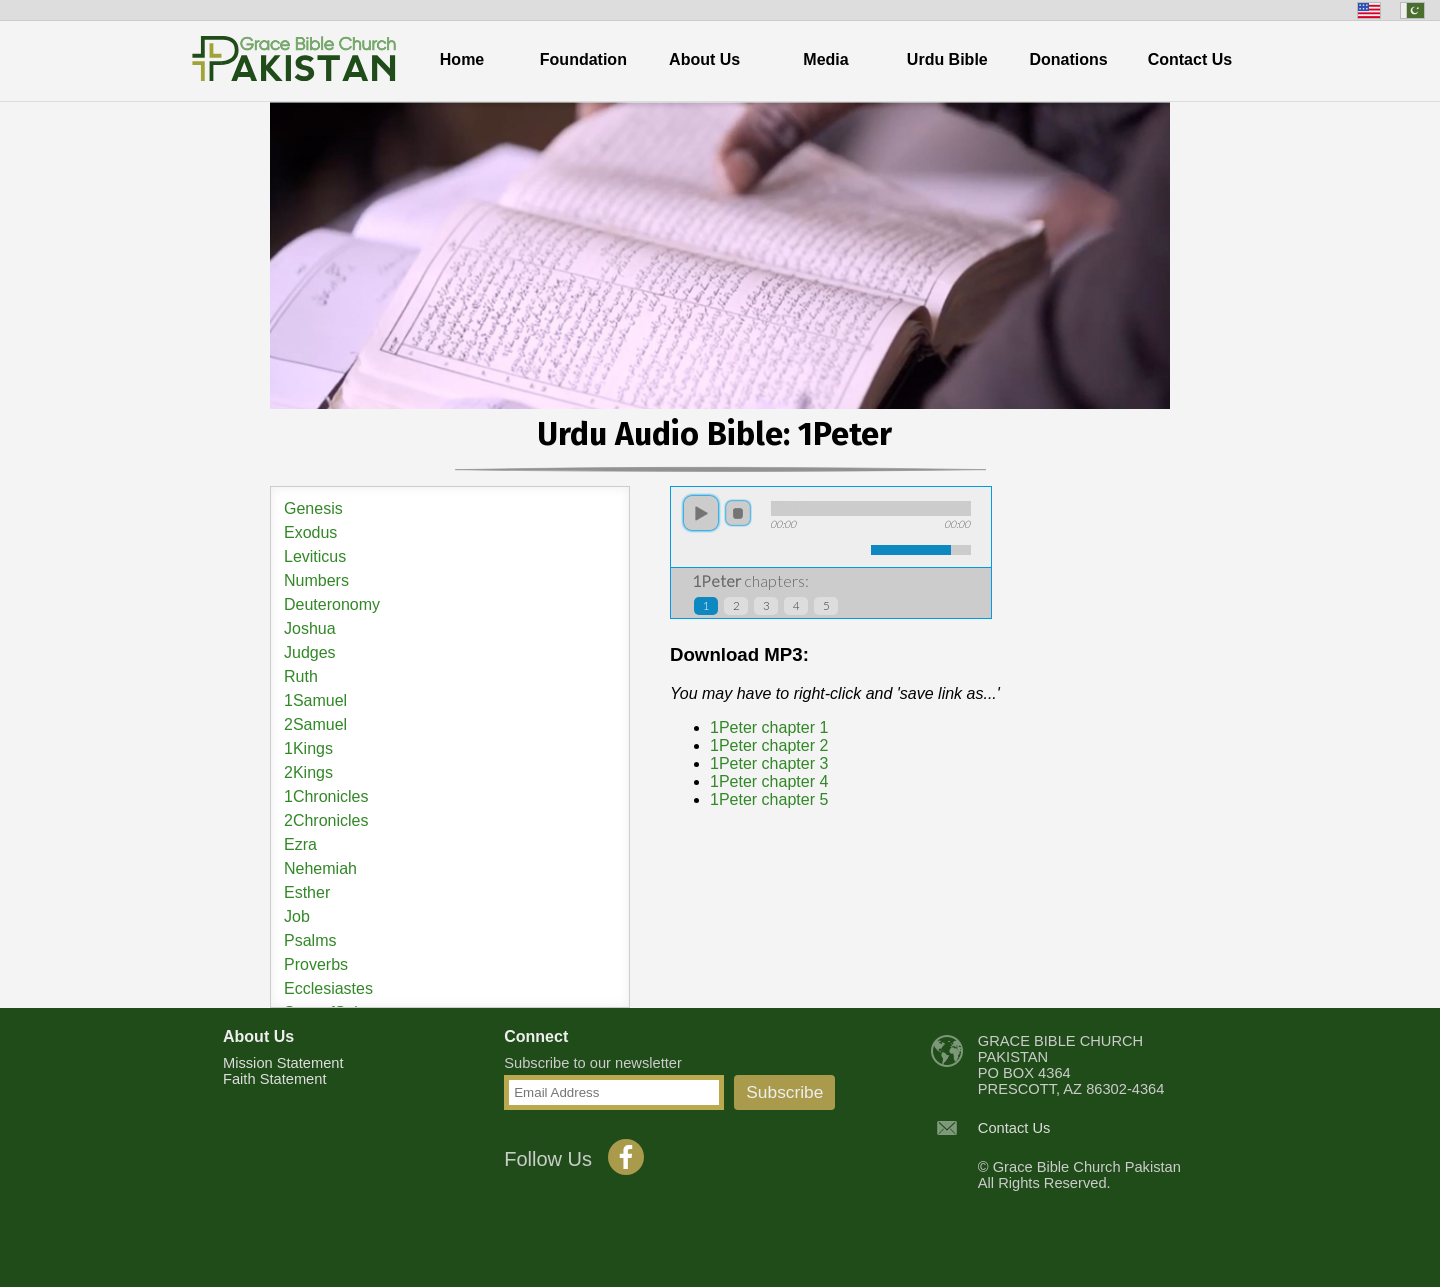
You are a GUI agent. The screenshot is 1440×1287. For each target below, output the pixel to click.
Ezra (300, 844)
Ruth (301, 676)
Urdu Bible (947, 59)
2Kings (308, 772)
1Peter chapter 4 (769, 781)
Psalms (310, 940)
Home (462, 59)
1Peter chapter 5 (769, 799)
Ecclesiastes (328, 988)
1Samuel (315, 700)
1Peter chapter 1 (769, 727)
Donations (1069, 59)
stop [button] (738, 513)
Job (297, 916)
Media (825, 59)
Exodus (310, 532)
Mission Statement (283, 1063)
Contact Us (1190, 59)
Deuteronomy (332, 604)
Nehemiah (320, 868)
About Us (704, 59)
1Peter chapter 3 (769, 763)
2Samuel (315, 724)
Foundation (583, 59)
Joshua (310, 628)
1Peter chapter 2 (769, 745)
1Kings (308, 748)
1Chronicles (326, 796)
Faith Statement (274, 1079)
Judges (310, 652)
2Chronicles (326, 820)
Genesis (313, 508)
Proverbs (316, 964)
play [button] (701, 513)
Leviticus (315, 556)
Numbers (316, 580)
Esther (307, 892)
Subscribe (784, 1092)
